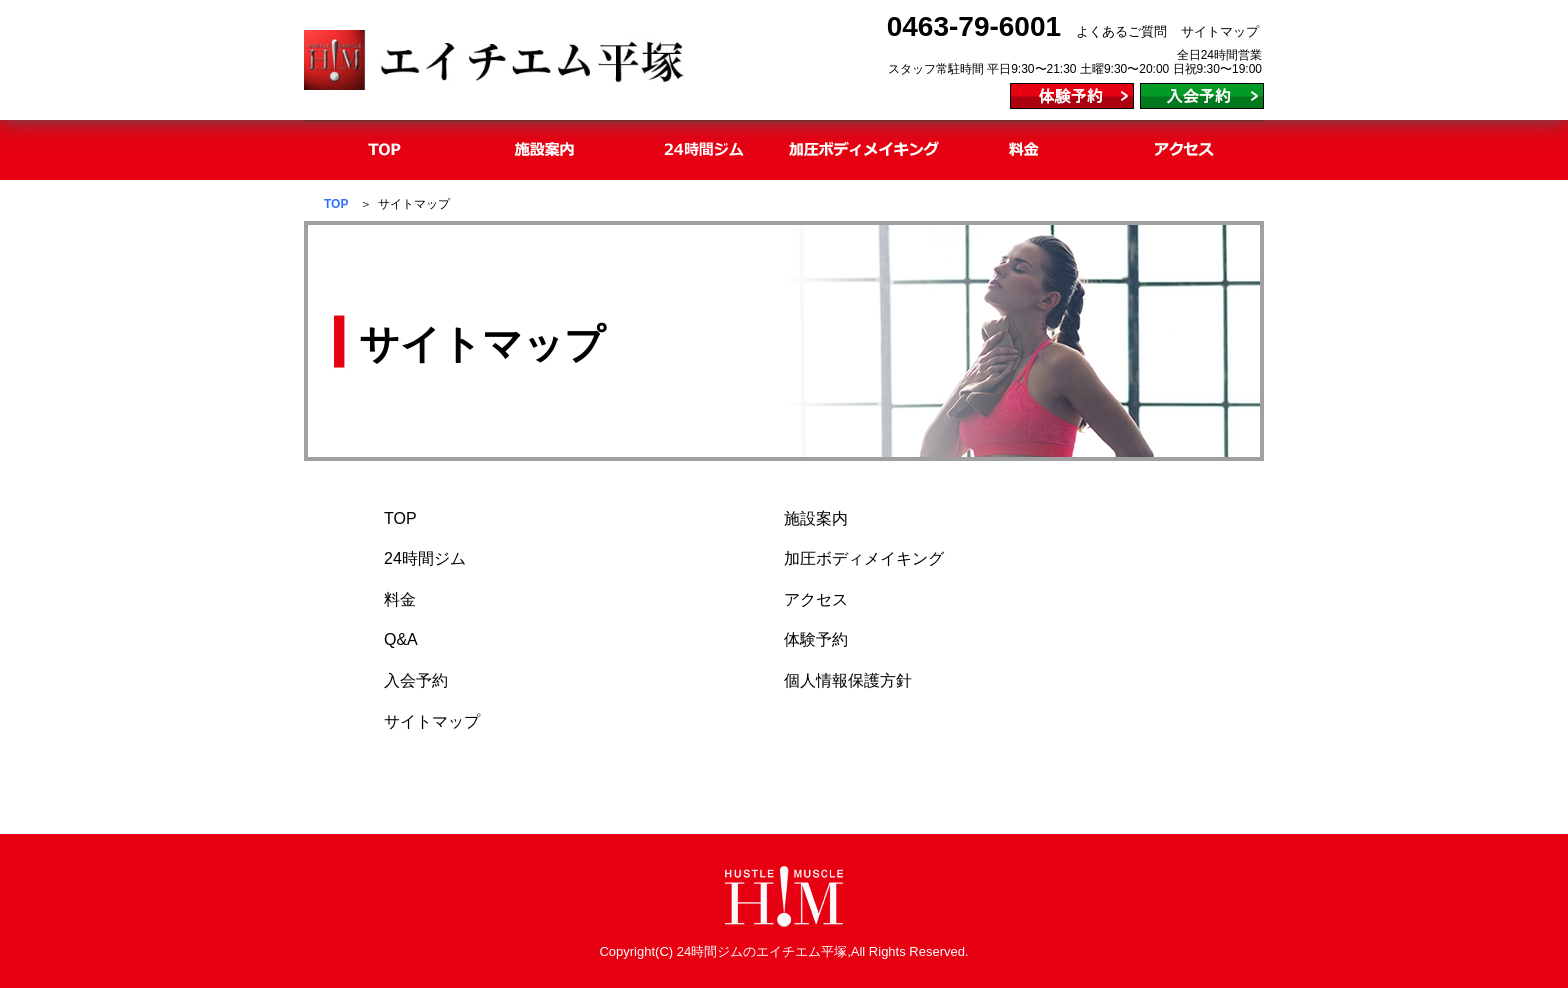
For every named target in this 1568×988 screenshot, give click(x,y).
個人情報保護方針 (848, 680)
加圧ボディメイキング (864, 558)
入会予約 (416, 680)
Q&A (401, 639)
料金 (400, 599)
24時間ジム (425, 558)
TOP (336, 204)
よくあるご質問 (1121, 31)
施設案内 (816, 518)
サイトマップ (1220, 31)
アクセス (816, 599)
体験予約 (816, 639)
